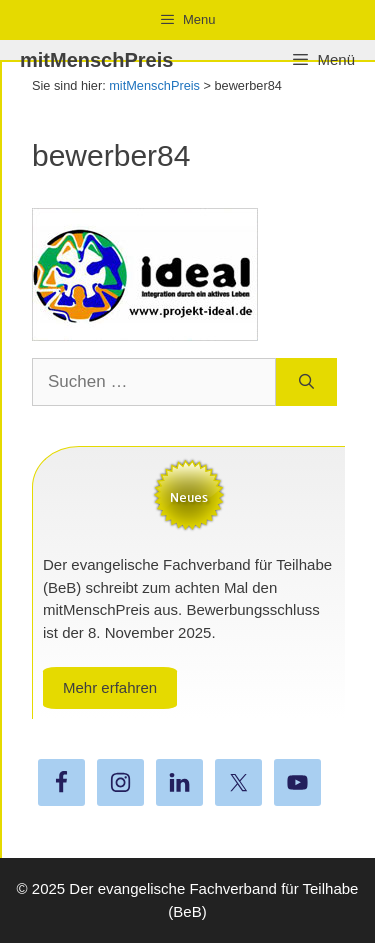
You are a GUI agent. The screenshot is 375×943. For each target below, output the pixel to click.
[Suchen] (306, 382)
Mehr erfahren (110, 687)
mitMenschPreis (96, 60)
